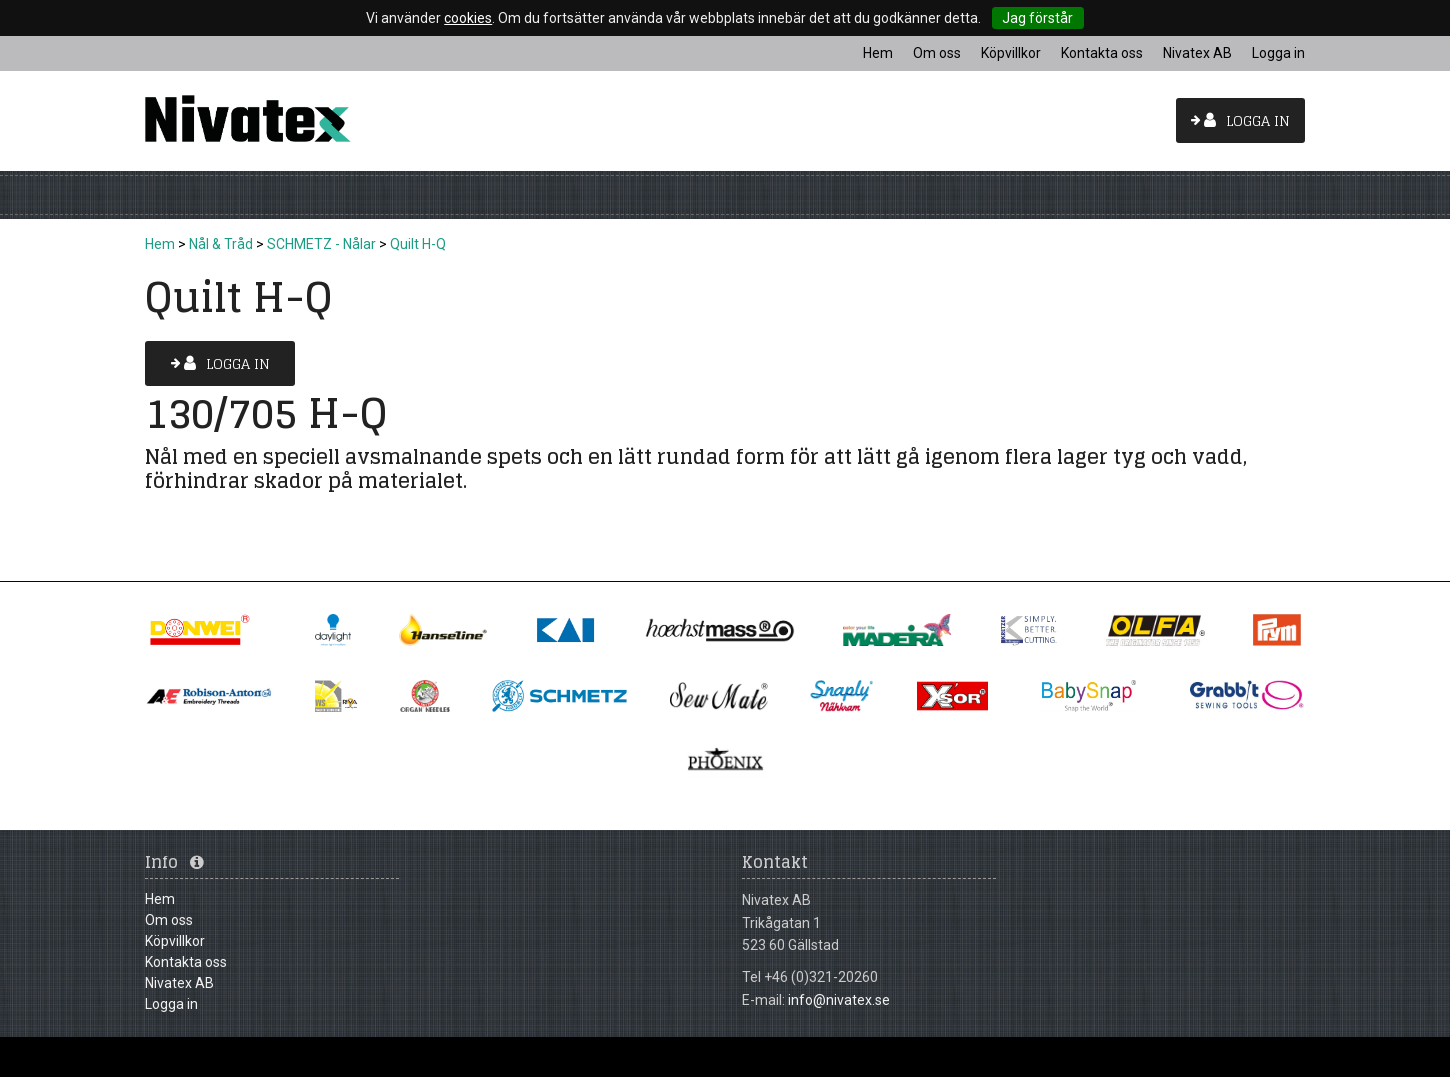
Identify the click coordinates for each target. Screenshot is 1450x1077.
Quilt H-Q (418, 244)
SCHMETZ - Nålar (321, 244)
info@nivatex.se (839, 1000)
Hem (160, 244)
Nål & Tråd (221, 244)
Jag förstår (1037, 18)
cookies (468, 18)
